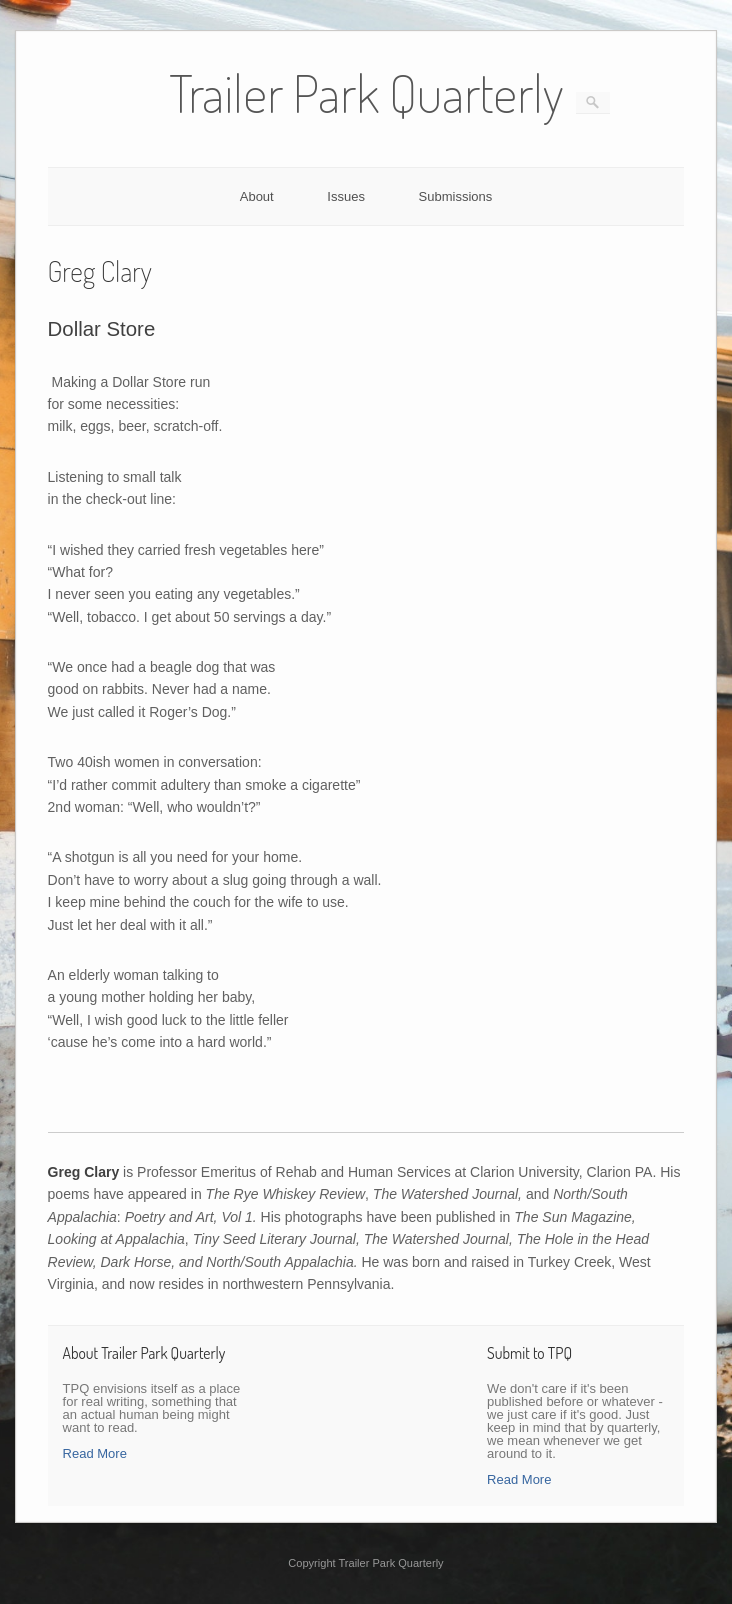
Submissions (456, 196)
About (257, 196)
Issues (346, 196)
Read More (95, 1453)
